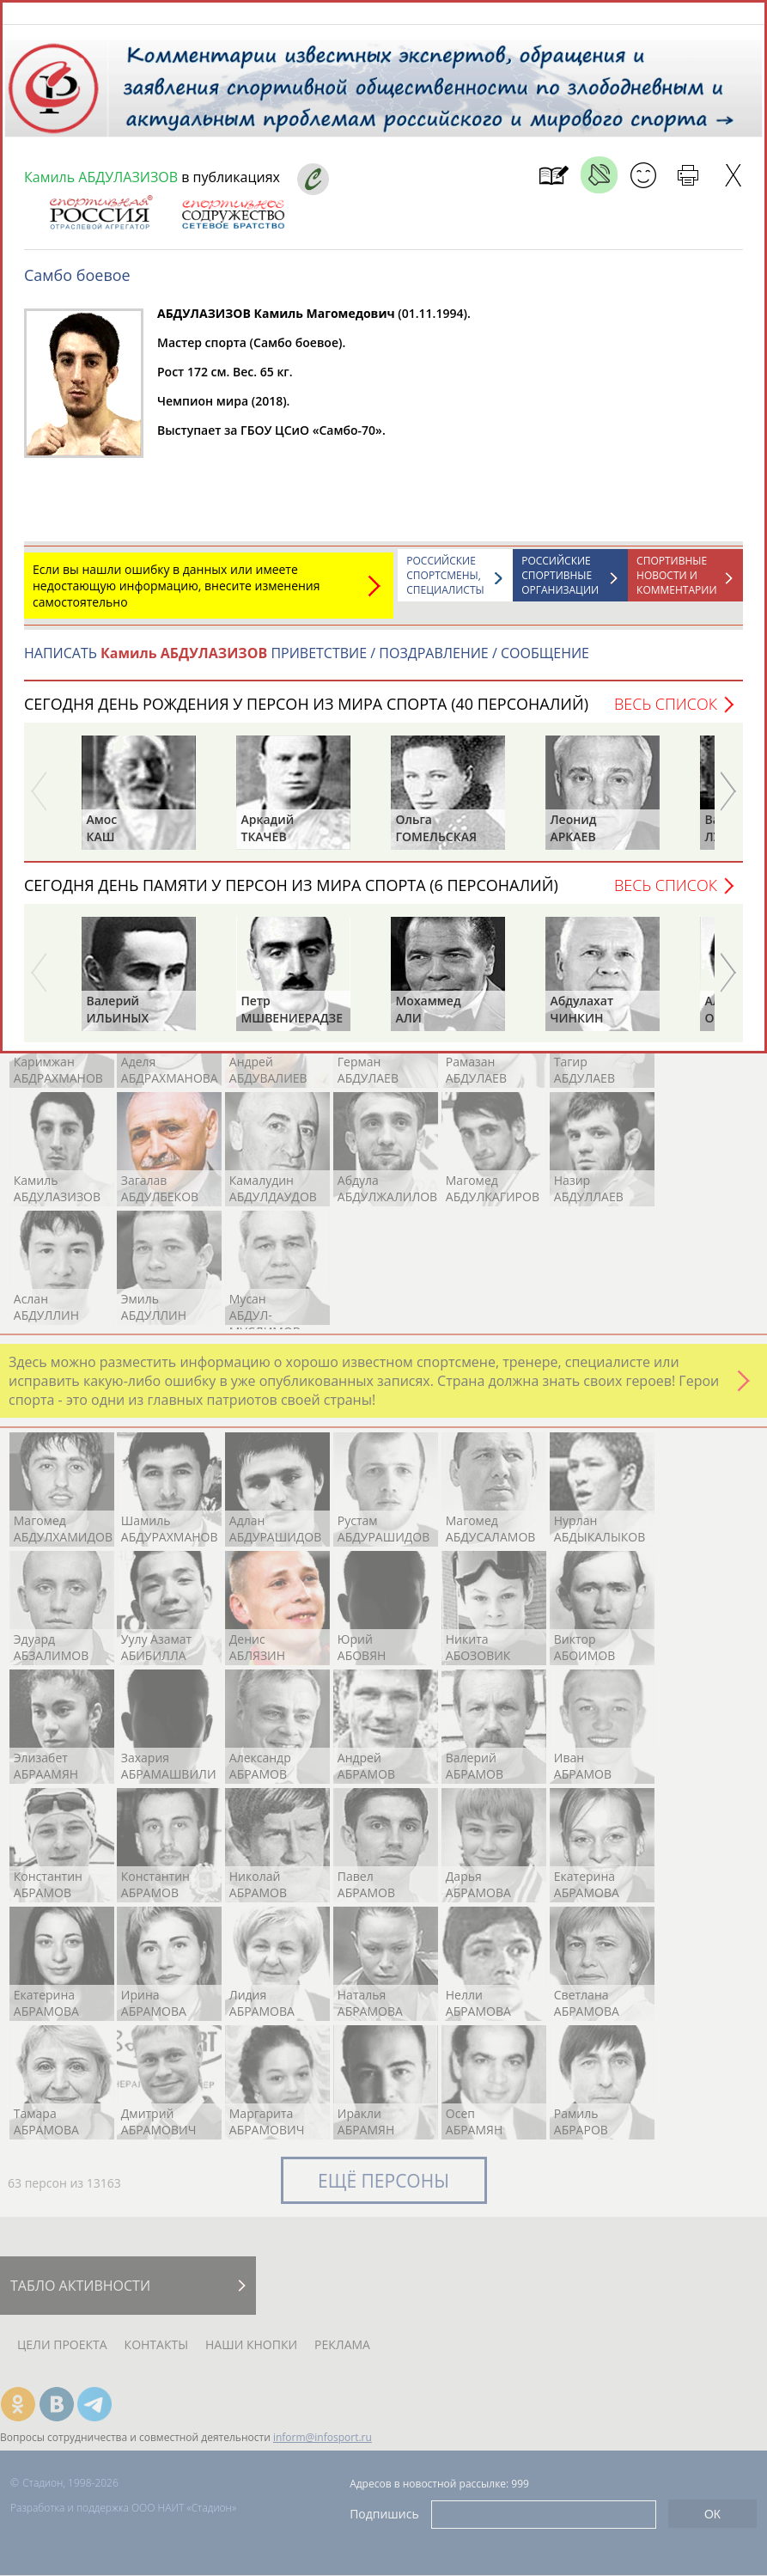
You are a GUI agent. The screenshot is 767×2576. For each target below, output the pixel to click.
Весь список (665, 712)
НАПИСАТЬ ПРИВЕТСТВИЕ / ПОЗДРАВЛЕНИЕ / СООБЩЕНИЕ (306, 661)
